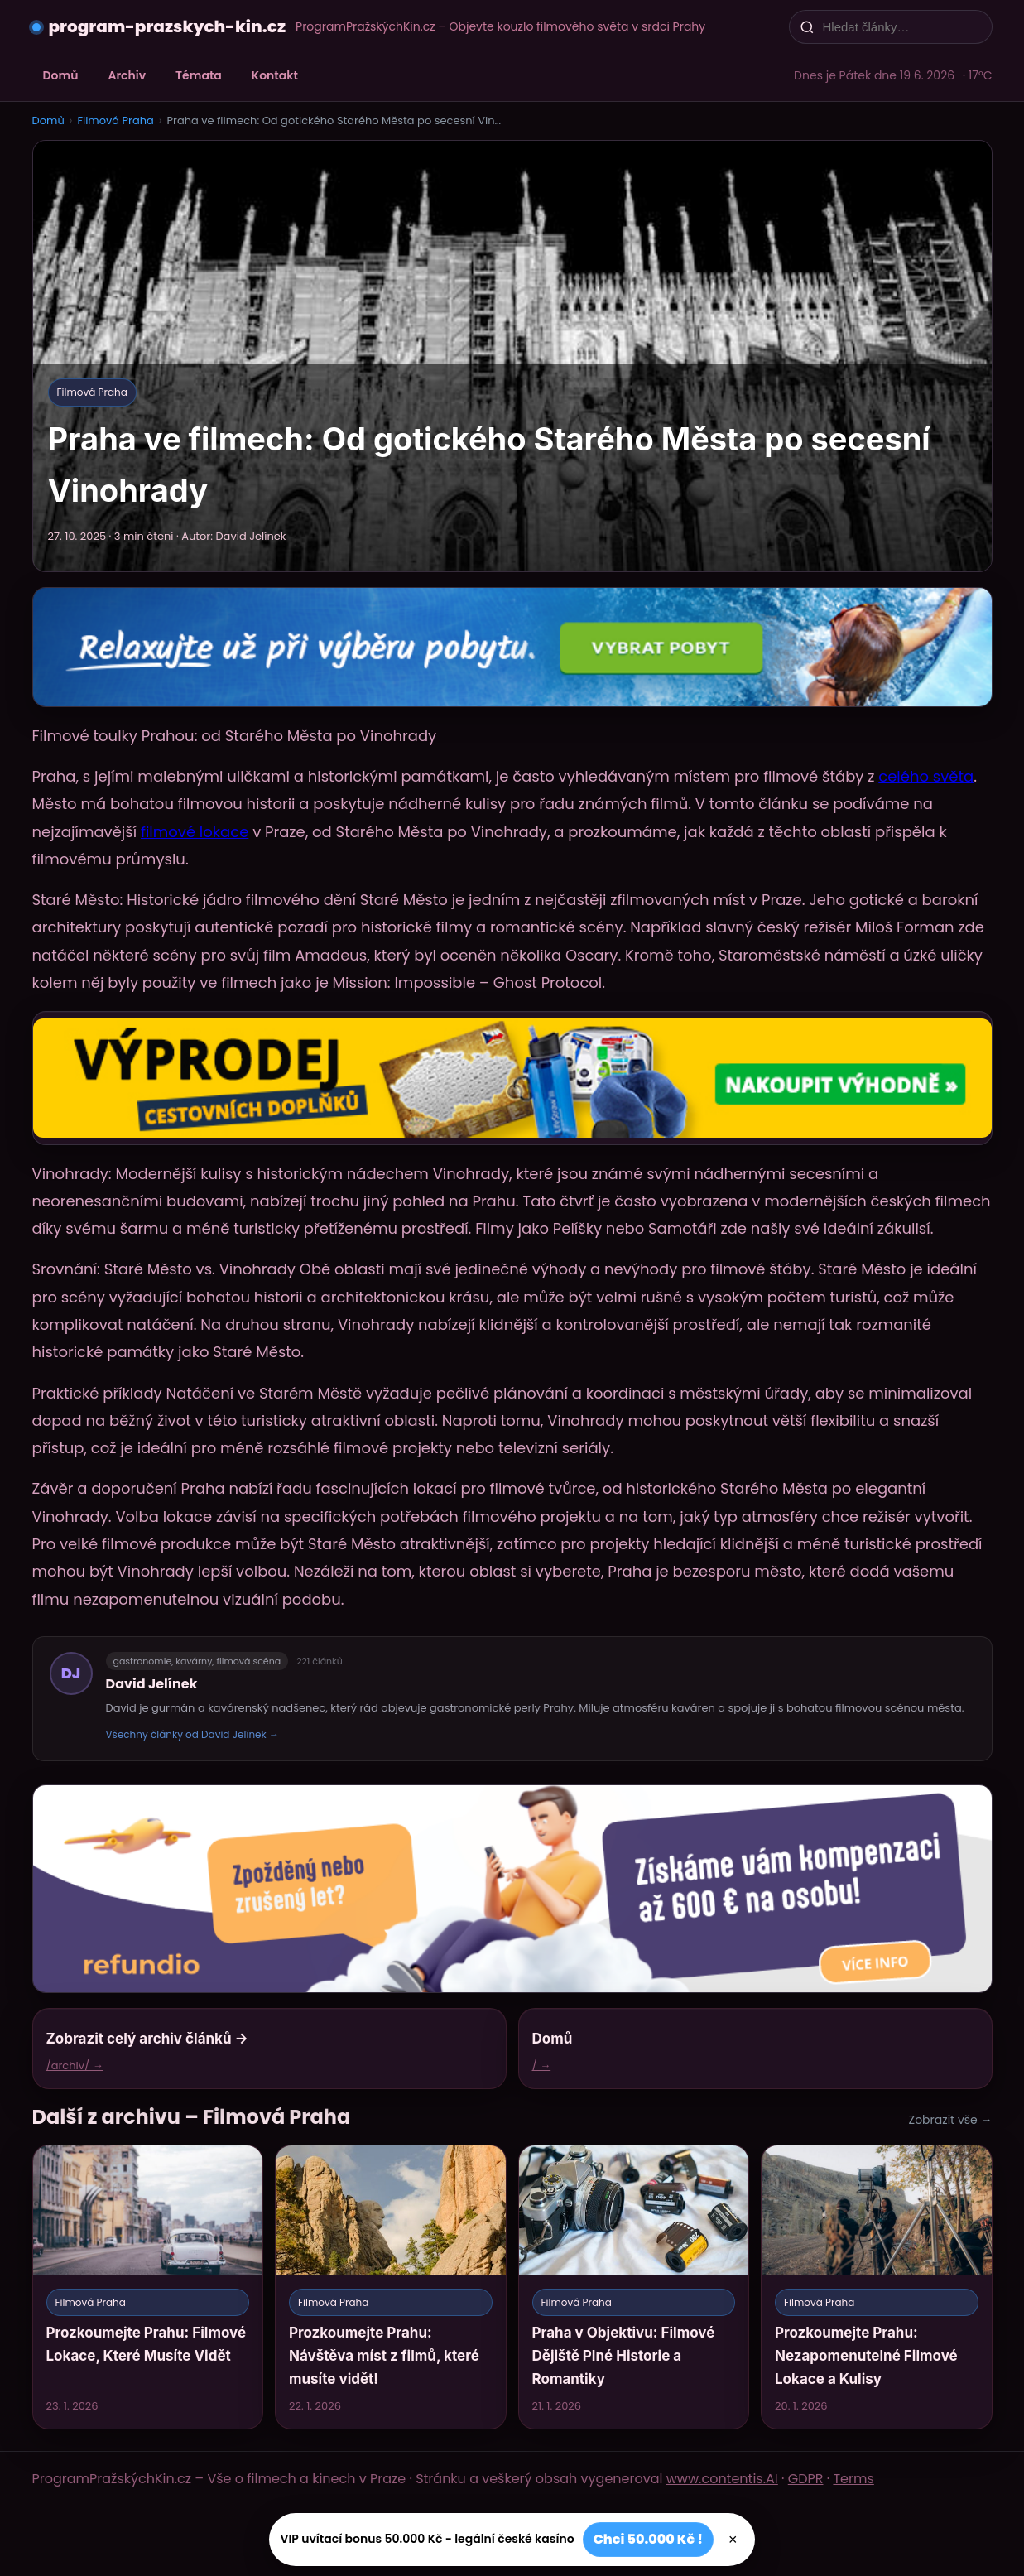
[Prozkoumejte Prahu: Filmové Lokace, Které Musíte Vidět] (148, 2286)
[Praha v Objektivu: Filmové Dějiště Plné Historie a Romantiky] (634, 2286)
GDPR (806, 2478)
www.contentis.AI (722, 2478)
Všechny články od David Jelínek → (192, 1734)
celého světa (926, 776)
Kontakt (275, 75)
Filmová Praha (115, 120)
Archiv (127, 75)
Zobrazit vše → (951, 2119)
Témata (198, 75)
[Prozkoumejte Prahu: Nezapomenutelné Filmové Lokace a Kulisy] (877, 2286)
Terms (853, 2478)
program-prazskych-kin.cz (167, 26)
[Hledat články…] (901, 27)
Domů (61, 75)
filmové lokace (194, 831)
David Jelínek (152, 1683)
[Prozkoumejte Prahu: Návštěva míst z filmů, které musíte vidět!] (391, 2286)
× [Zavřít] (733, 2539)
